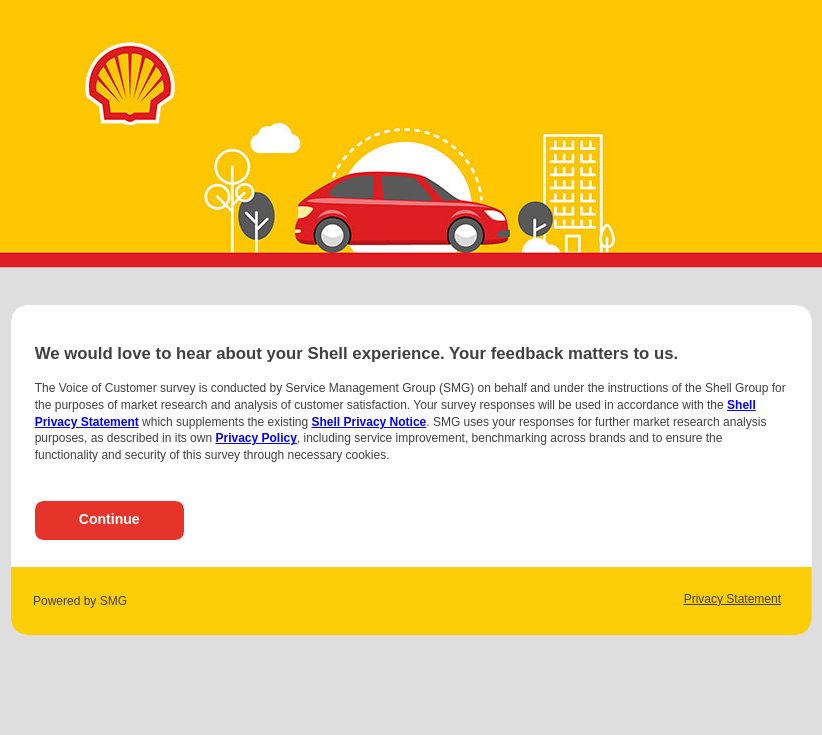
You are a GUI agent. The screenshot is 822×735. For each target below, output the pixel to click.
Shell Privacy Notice (369, 422)
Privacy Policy (255, 438)
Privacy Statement (732, 599)
